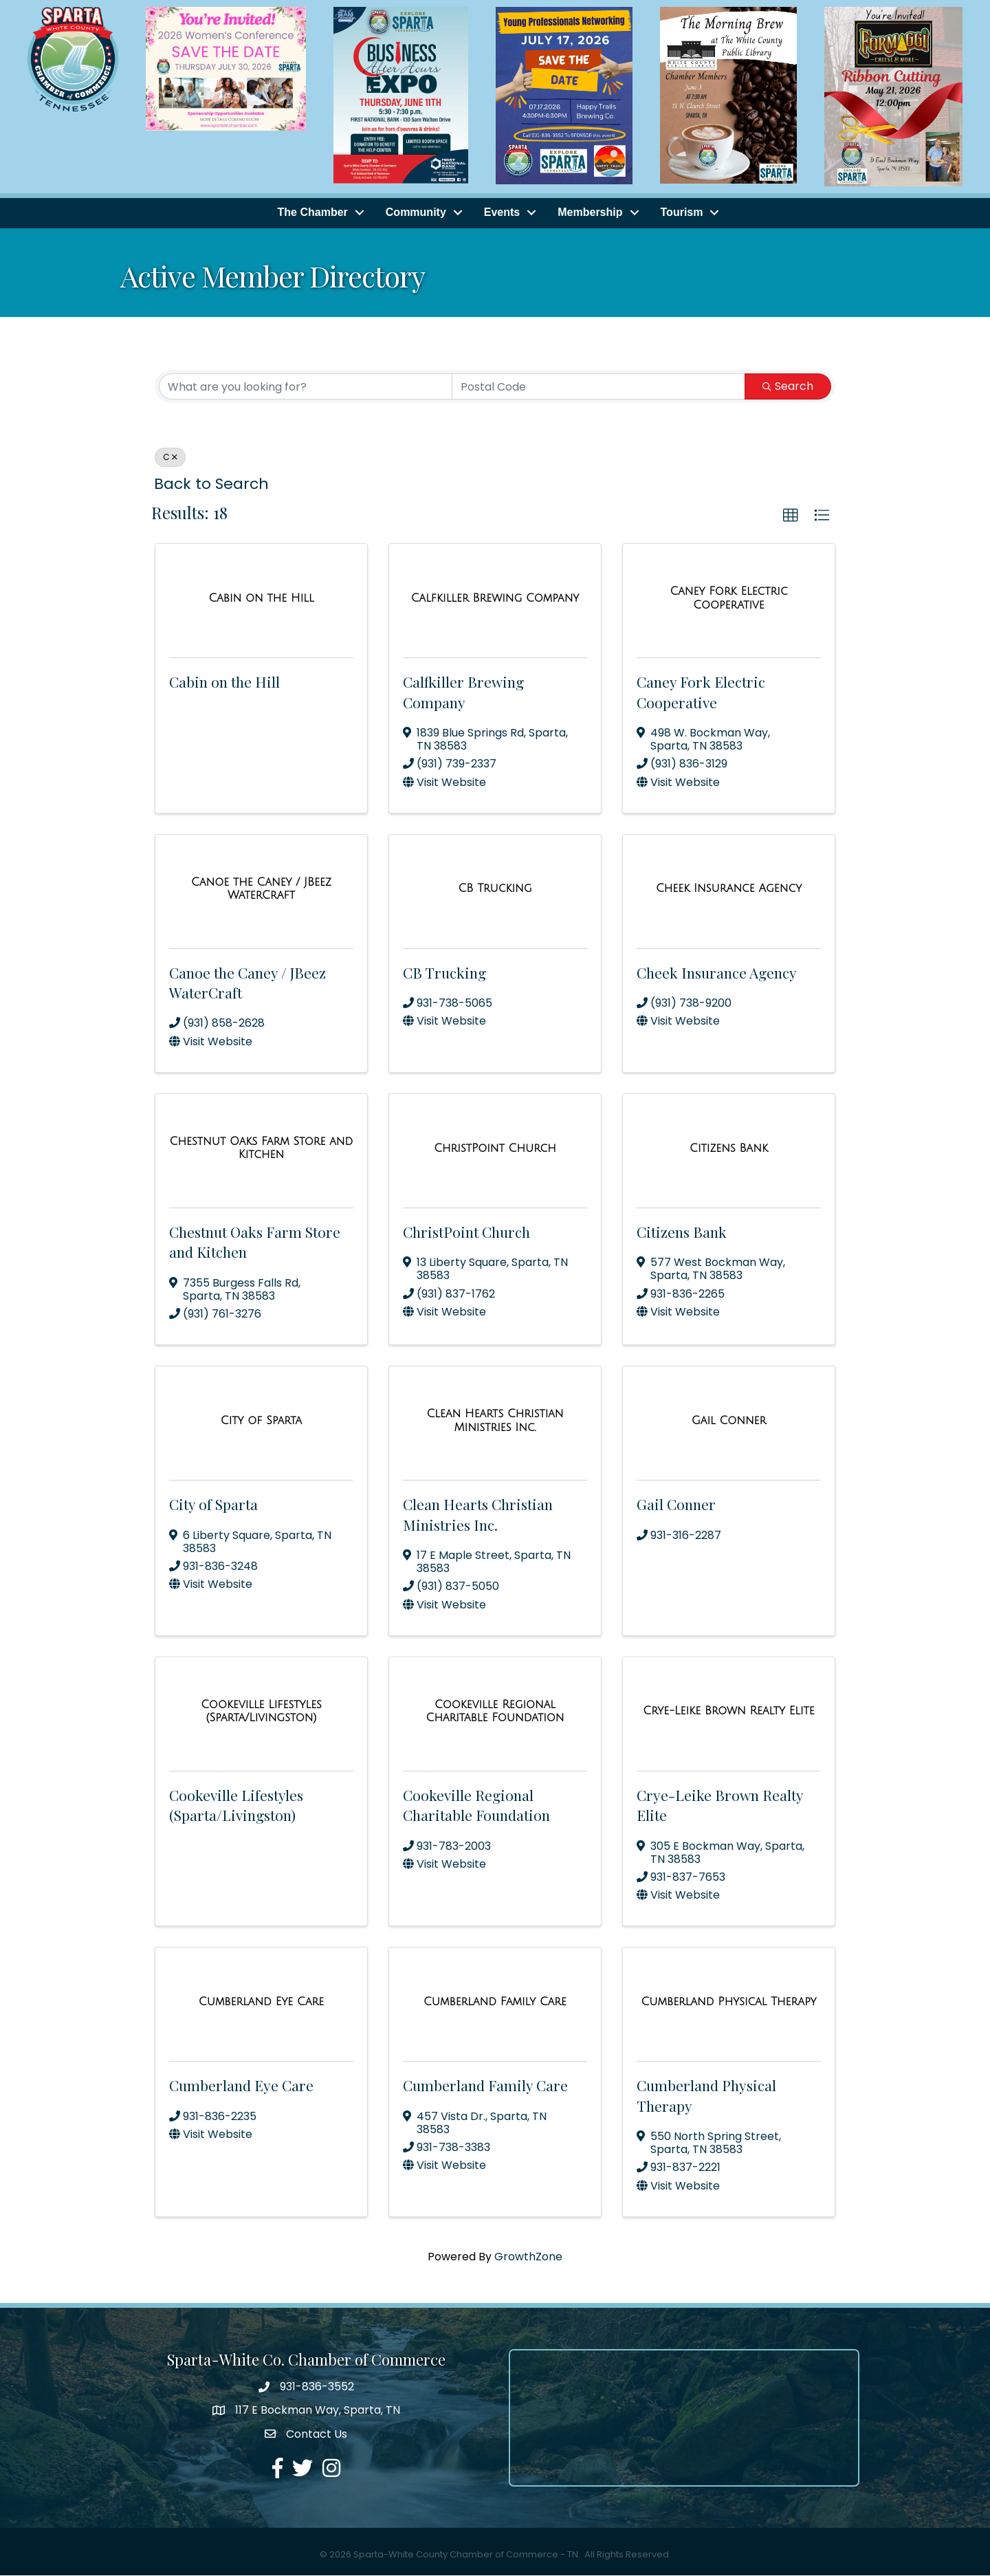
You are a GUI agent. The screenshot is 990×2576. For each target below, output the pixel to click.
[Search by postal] (598, 387)
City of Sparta (213, 1504)
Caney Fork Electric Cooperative (701, 692)
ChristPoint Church (466, 1232)
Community (416, 213)
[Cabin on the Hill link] (261, 599)
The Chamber (313, 213)
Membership (590, 213)
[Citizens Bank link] (729, 1149)
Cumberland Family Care (485, 2085)
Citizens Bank (682, 1232)
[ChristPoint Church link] (495, 1149)
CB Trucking (444, 973)
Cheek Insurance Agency (717, 973)
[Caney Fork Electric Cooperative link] (729, 598)
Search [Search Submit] (787, 387)
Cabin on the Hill (224, 682)
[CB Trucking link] (494, 890)
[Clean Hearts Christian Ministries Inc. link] (495, 1421)
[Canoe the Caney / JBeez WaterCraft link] (261, 889)
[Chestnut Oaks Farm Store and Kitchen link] (261, 1148)
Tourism (682, 213)
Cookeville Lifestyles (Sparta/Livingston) (236, 1805)
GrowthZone (528, 2257)
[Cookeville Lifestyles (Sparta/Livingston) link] (261, 1712)
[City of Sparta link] (261, 1421)
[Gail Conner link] (729, 1421)
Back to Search (211, 484)
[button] (790, 516)
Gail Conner (676, 1504)
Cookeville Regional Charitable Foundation (476, 1805)
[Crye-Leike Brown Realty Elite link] (728, 1712)
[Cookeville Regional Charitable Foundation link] (495, 1712)
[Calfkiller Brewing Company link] (495, 599)
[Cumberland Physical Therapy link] (728, 2002)
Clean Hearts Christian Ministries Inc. (478, 1514)
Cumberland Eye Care (241, 2085)
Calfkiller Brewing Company (463, 692)
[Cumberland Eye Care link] (261, 2002)
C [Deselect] (170, 457)
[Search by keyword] (305, 387)
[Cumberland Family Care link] (495, 2002)
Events (502, 213)
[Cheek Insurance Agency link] (729, 890)
